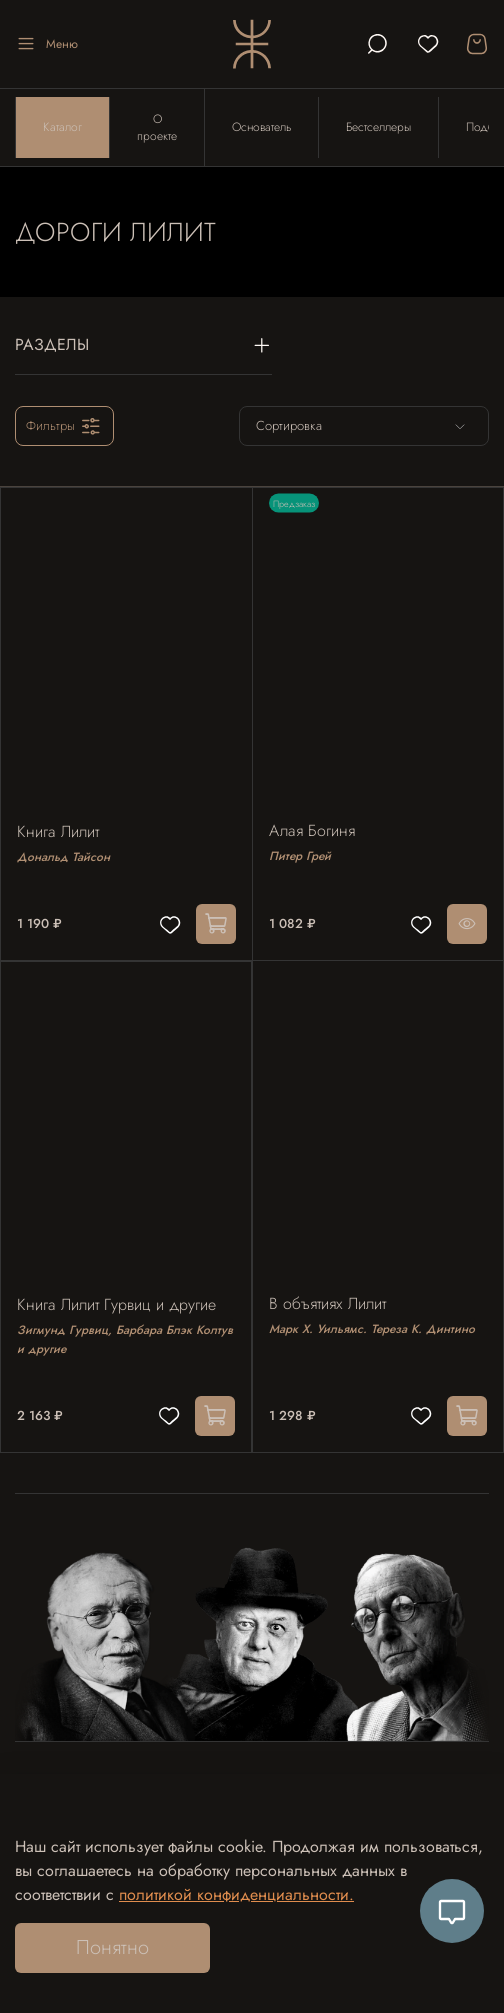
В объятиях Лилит (327, 1303)
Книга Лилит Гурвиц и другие (116, 1304)
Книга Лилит (58, 831)
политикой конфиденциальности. (236, 1894)
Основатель (261, 127)
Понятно (112, 1947)
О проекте (157, 127)
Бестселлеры (378, 127)
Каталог (62, 127)
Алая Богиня (312, 830)
